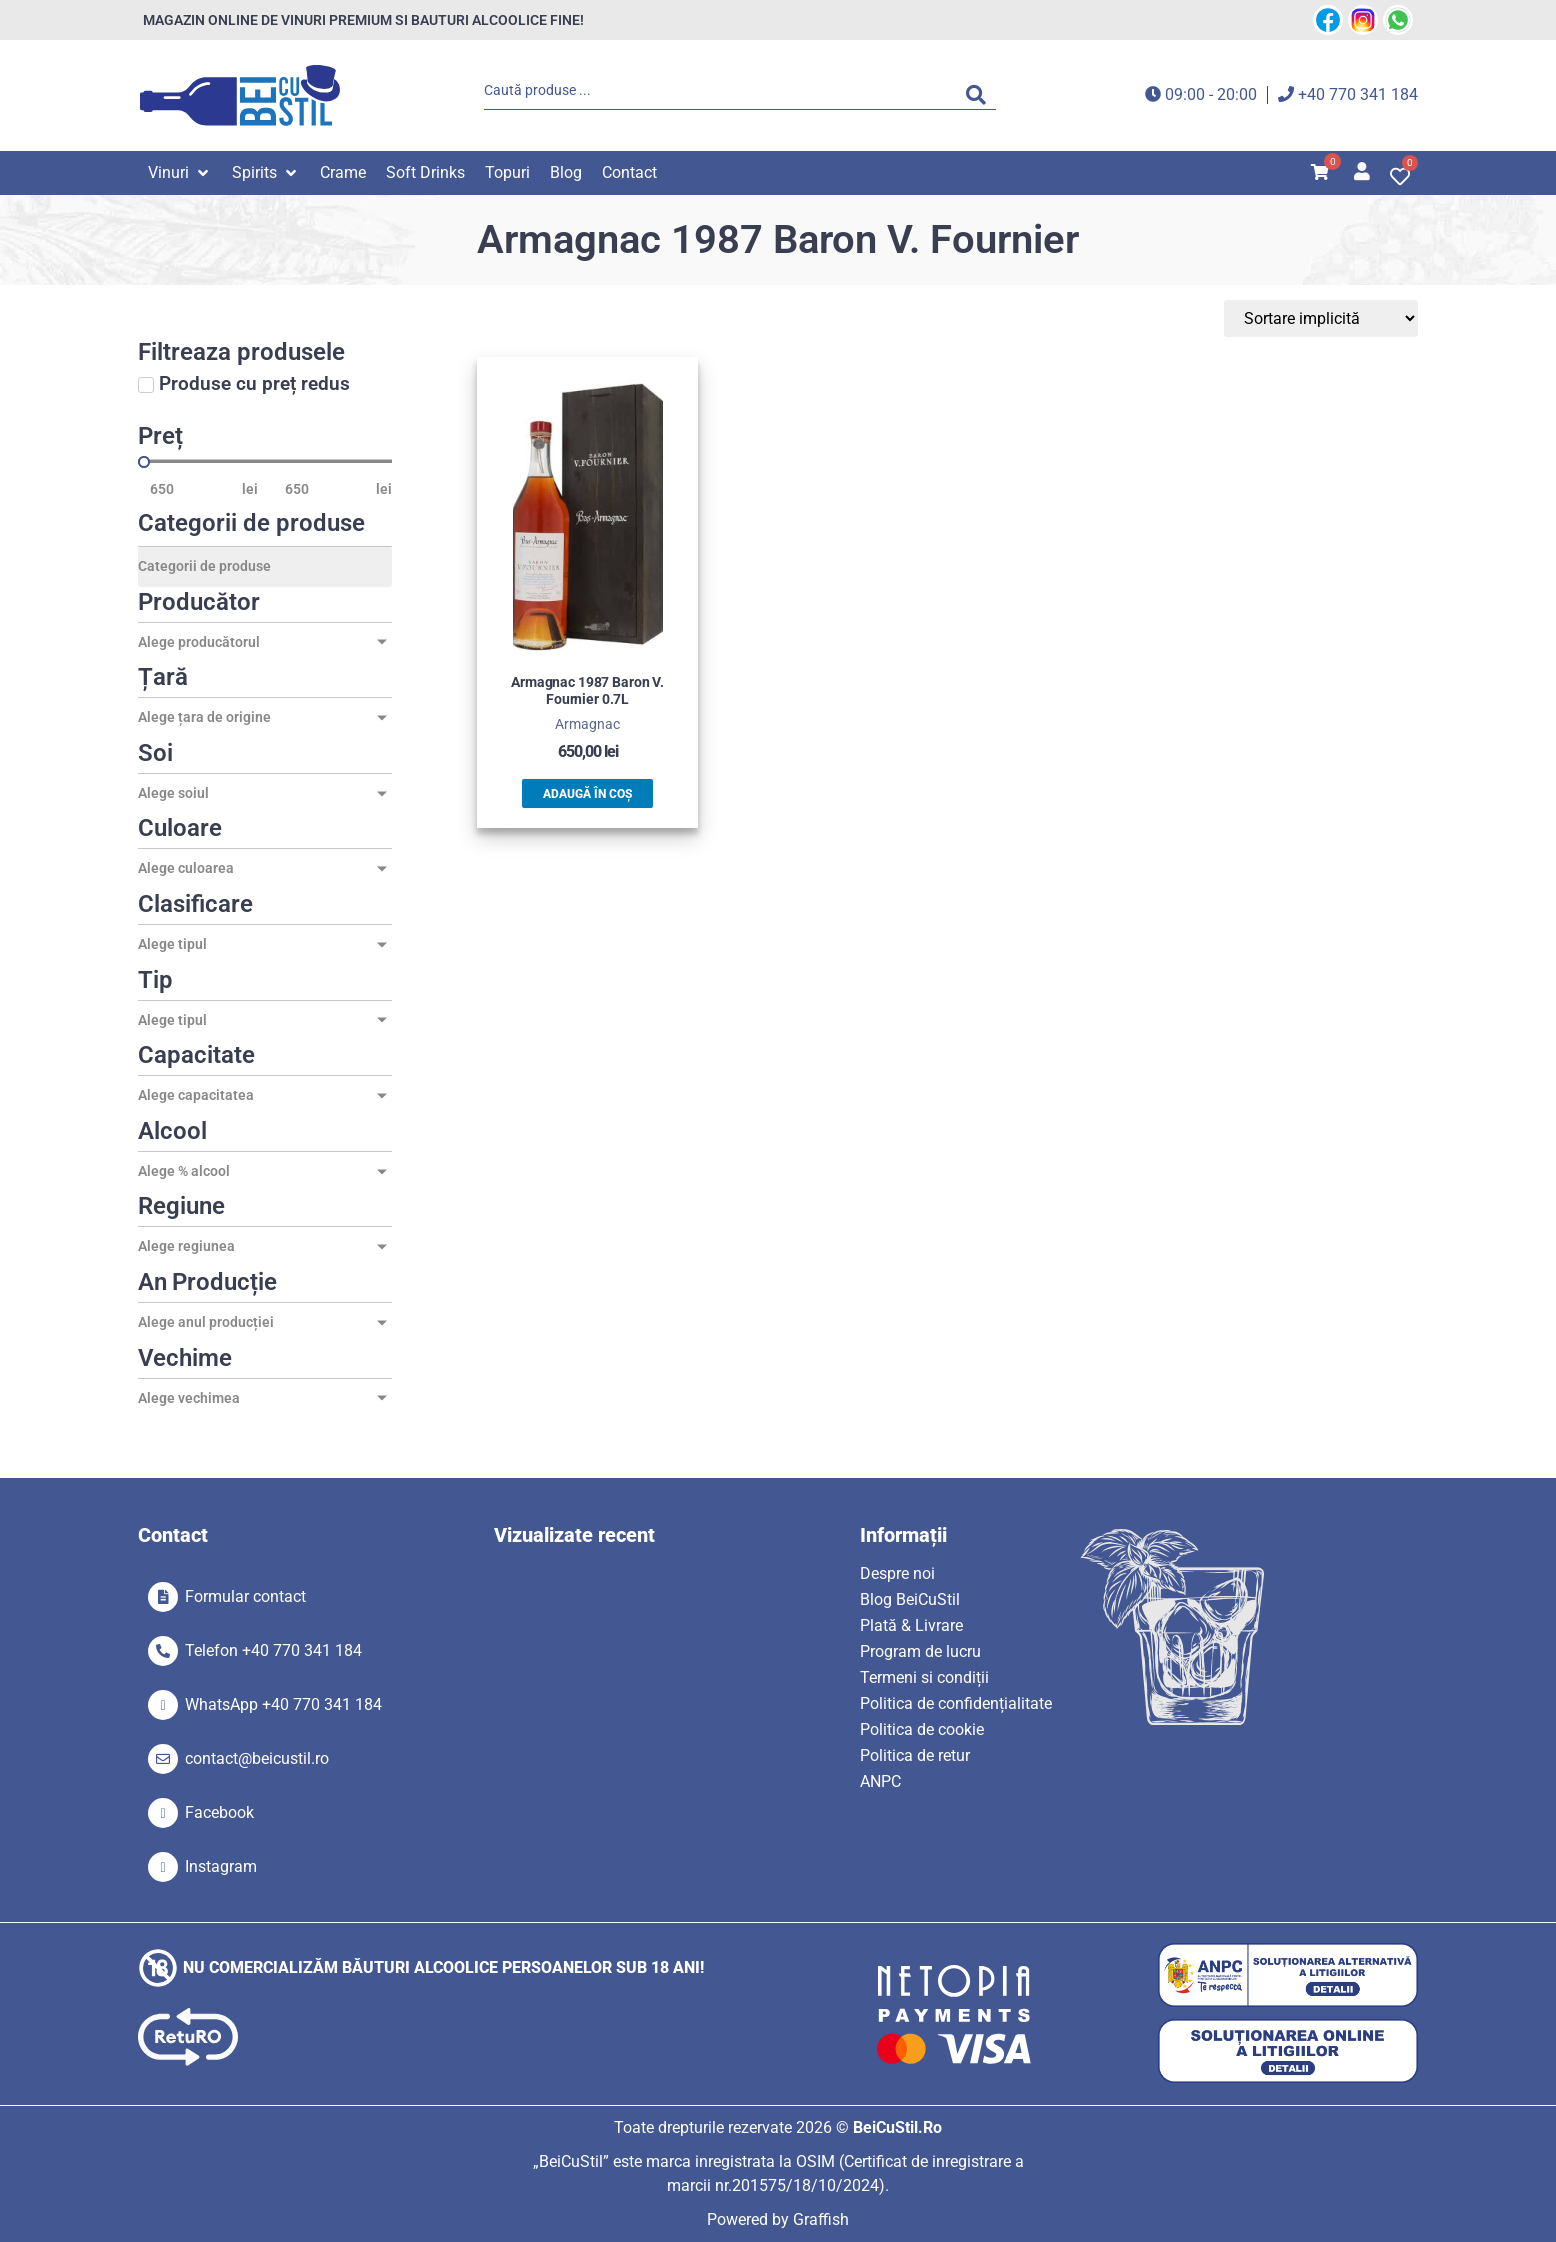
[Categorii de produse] (265, 567)
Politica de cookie (922, 1729)
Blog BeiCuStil (910, 1599)
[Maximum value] (325, 489)
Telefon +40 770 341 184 (273, 1650)
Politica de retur (915, 1755)
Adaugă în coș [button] (587, 794)
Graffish (821, 2219)
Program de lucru (920, 1651)
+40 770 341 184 (1358, 94)
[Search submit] (981, 95)
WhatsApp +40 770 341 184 (283, 1704)
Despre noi (897, 1573)
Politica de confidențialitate (956, 1703)
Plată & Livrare (911, 1625)
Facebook (219, 1812)
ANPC (880, 1781)
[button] (180, 173)
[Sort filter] (1324, 318)
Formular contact (245, 1596)
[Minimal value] (265, 462)
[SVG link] (240, 95)
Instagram (221, 1866)
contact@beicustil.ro (257, 1758)
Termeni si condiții (924, 1677)
